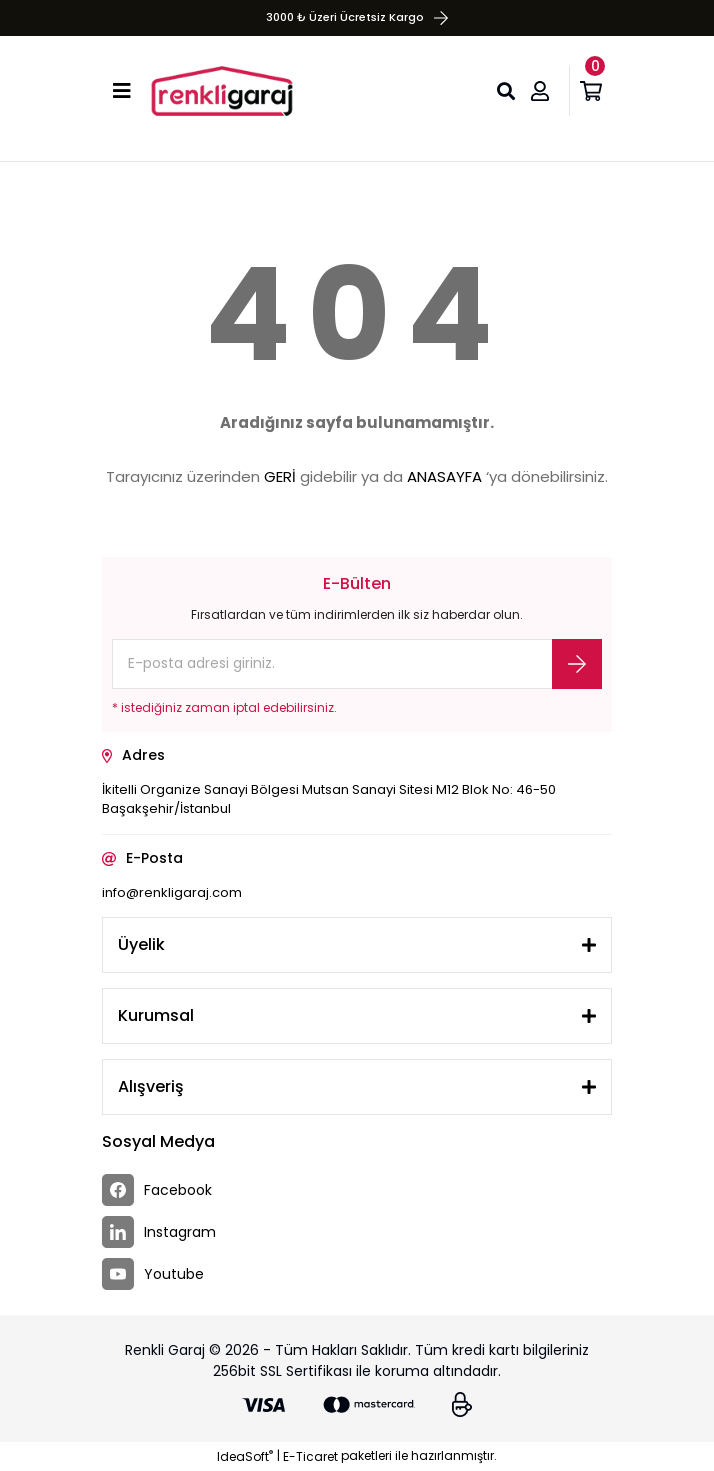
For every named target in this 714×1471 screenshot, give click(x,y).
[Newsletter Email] (357, 664)
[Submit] (577, 664)
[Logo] (222, 91)
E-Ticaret (310, 1456)
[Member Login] (545, 91)
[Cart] (596, 91)
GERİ (280, 476)
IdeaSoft (245, 1456)
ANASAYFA (444, 476)
